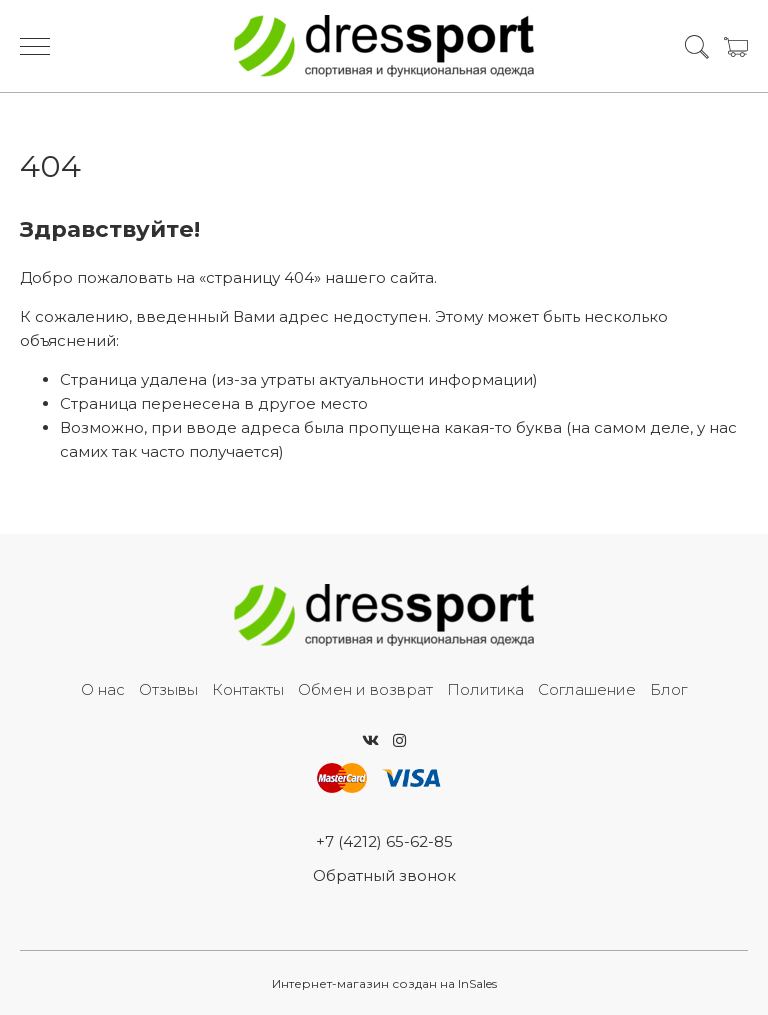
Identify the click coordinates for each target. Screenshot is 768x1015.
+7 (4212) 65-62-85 (384, 841)
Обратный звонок (384, 875)
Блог (668, 689)
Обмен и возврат (365, 689)
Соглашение (587, 689)
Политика (485, 689)
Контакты (248, 689)
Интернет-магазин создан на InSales (384, 983)
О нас (103, 689)
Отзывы (168, 689)
